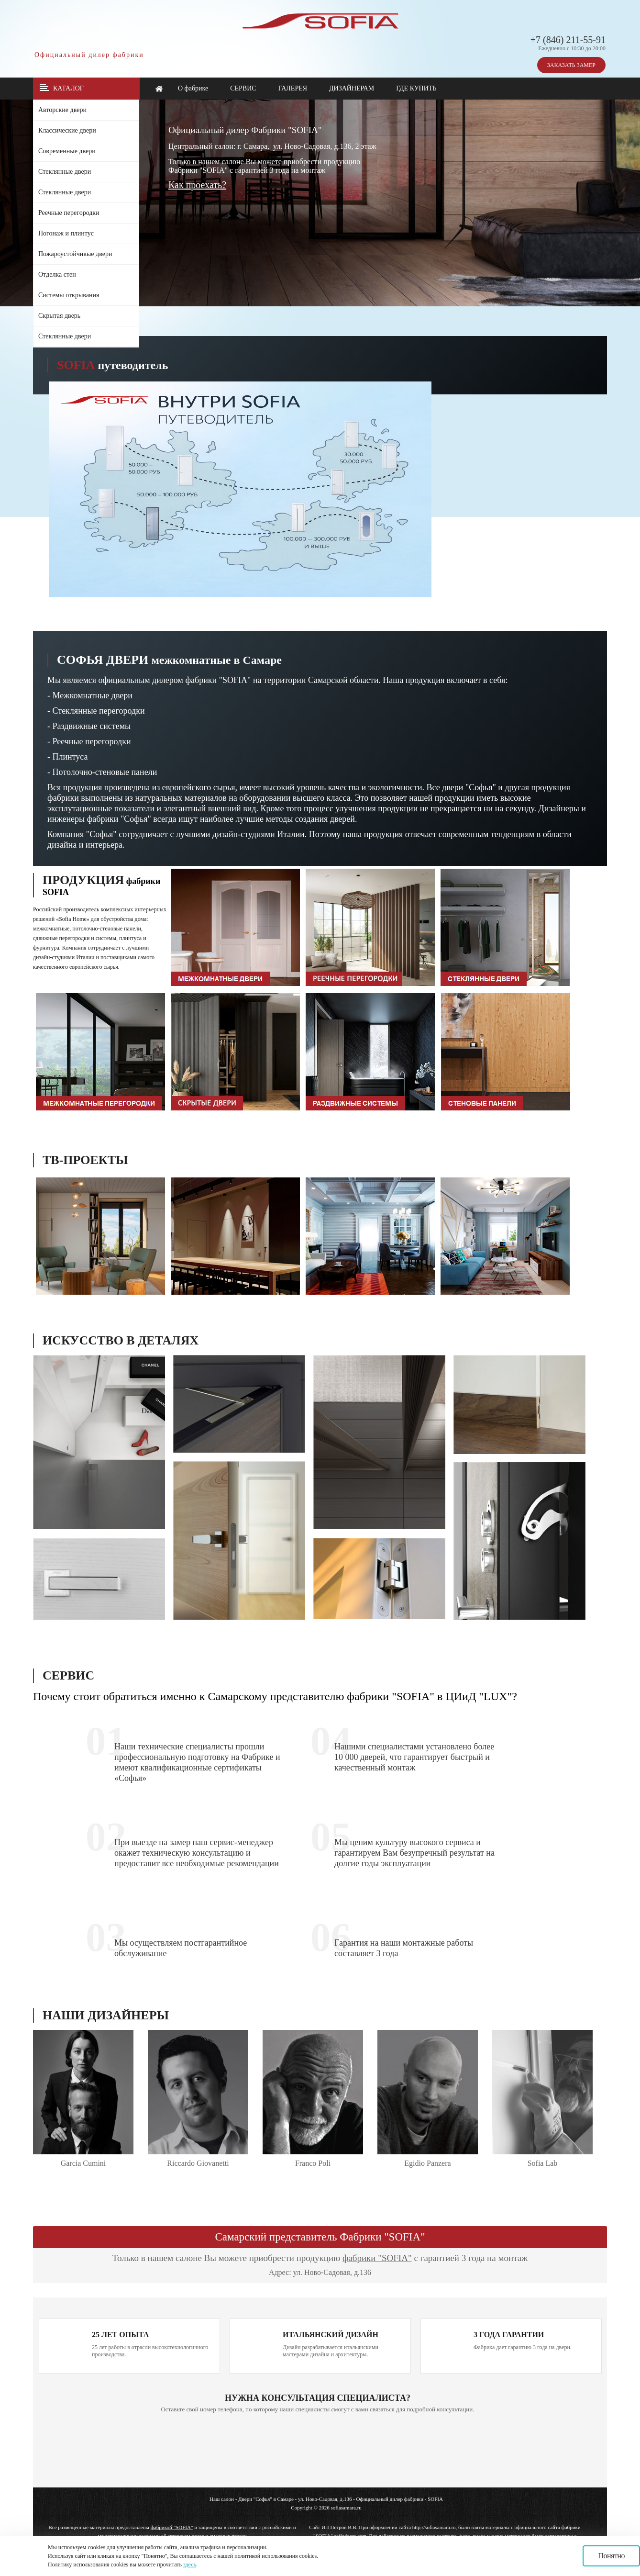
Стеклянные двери (64, 171)
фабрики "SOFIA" (377, 2258)
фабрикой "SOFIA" (172, 2527)
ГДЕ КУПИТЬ (416, 88)
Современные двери (67, 151)
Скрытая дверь (59, 315)
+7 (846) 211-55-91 (568, 39)
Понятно (611, 2556)
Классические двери (67, 130)
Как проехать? (197, 184)
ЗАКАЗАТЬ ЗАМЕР (571, 65)
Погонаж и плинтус (66, 233)
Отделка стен (57, 274)
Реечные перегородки (68, 212)
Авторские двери (62, 109)
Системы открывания (68, 295)
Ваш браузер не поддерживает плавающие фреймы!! (494, 206)
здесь (189, 2564)
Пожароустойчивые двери (75, 254)
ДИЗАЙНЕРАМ (351, 88)
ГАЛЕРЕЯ (292, 88)
